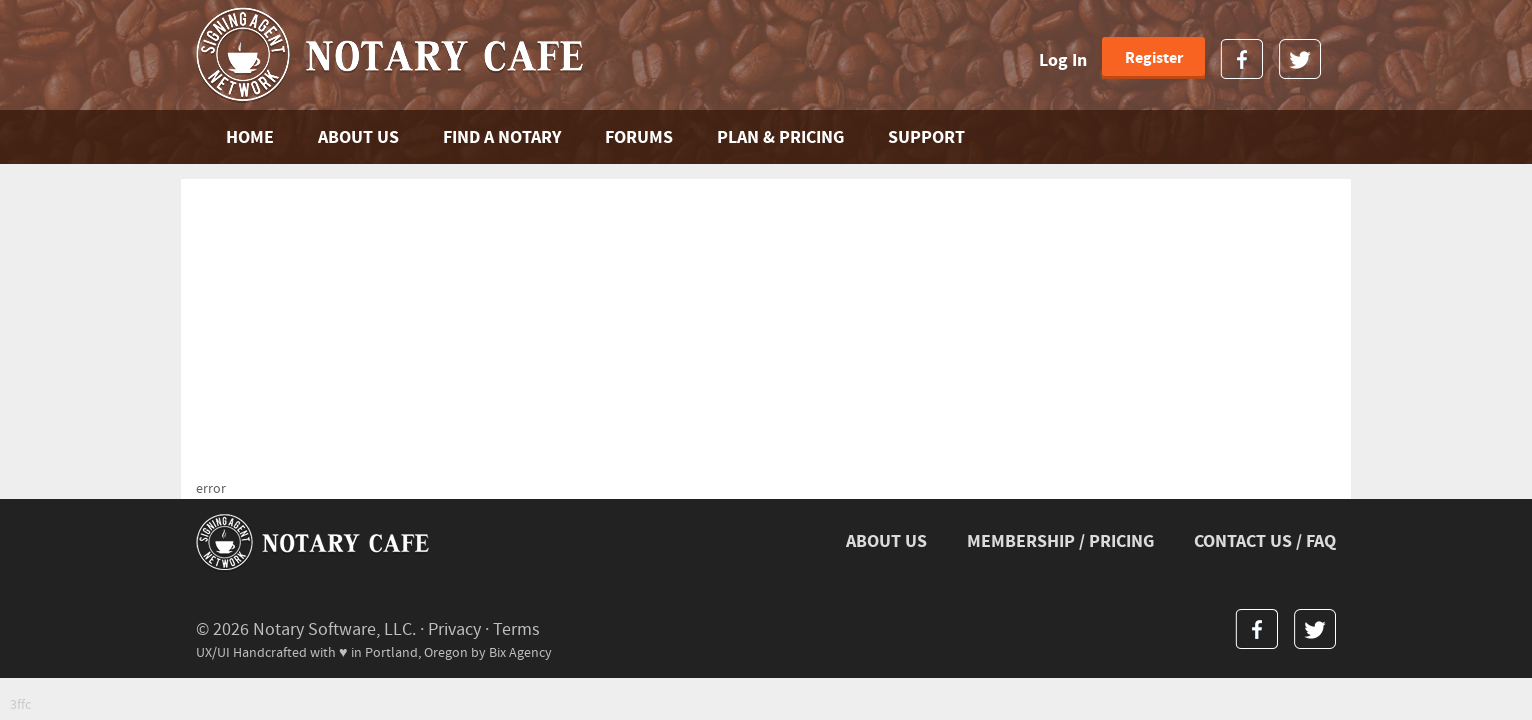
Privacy (454, 629)
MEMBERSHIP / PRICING (1060, 541)
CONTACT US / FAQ (1265, 541)
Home (250, 137)
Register (1154, 58)
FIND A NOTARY (502, 137)
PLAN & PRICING (780, 137)
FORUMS (639, 137)
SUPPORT (926, 137)
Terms (516, 629)
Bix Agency (520, 652)
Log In (1063, 60)
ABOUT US (358, 137)
